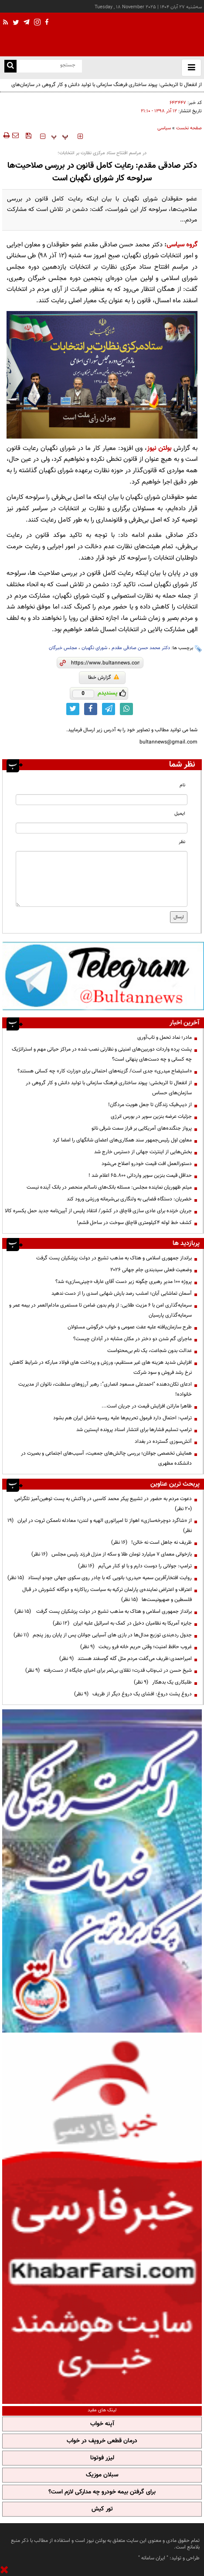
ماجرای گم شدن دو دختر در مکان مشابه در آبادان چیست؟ (132, 1339)
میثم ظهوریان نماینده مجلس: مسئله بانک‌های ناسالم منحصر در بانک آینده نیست (109, 1187)
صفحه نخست (189, 128)
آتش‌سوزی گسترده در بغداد (163, 1441)
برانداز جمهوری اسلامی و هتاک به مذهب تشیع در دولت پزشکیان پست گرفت (113, 1258)
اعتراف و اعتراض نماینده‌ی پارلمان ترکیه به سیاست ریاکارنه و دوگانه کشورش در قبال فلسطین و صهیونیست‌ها (107, 1595)
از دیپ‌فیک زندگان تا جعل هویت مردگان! (150, 1105)
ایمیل (179, 813)
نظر (182, 842)
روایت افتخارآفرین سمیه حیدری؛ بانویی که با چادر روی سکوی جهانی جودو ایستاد (99, 1578)
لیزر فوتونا (102, 2458)
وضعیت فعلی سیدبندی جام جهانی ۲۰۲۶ (151, 1270)
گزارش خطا (103, 677)
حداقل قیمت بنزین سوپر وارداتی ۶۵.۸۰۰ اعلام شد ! (140, 1175)
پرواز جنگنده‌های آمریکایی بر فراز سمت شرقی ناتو (142, 1128)
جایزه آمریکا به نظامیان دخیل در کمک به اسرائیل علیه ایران (122, 1623)
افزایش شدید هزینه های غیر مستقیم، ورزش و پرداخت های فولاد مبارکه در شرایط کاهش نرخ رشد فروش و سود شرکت (101, 1367)
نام (182, 785)
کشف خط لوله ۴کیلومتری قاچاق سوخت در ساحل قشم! (134, 1223)
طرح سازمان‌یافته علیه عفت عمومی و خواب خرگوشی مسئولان (130, 1327)
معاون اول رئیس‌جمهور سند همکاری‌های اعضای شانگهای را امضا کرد (122, 1140)
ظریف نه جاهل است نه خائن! (151, 1542)
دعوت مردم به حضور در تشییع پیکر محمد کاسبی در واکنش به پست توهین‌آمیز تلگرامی (102, 1504)
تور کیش (102, 2509)
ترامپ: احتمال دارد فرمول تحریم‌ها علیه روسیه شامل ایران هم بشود (122, 1418)
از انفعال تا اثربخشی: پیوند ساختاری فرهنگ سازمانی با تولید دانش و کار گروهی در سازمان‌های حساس (106, 90)
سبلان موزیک (102, 2475)
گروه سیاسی (182, 245)
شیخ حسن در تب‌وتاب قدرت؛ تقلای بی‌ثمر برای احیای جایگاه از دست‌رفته (108, 1670)
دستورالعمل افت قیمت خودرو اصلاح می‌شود (147, 1164)
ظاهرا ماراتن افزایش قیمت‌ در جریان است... (147, 1406)
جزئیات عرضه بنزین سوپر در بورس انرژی (151, 1116)
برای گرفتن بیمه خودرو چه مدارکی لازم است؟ (102, 2492)
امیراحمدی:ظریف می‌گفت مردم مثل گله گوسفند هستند (125, 1659)
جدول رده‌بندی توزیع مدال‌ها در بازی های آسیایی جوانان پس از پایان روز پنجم (103, 1635)
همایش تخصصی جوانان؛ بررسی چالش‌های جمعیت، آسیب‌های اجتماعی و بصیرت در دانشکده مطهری (106, 1458)
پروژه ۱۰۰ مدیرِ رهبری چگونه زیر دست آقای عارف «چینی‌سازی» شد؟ (123, 1282)
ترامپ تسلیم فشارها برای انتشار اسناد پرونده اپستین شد (134, 1430)
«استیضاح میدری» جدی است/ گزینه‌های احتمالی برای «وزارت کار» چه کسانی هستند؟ (104, 1071)
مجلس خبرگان (63, 648)
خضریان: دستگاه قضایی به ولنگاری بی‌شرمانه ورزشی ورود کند (129, 1199)
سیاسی (164, 128)
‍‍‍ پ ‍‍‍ (60, 136)
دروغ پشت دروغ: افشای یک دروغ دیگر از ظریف (133, 1694)
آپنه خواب (102, 2424)
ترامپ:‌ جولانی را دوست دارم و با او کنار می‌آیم (135, 1566)
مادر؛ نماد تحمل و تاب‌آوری (164, 1037)
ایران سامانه (153, 2558)
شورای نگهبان (94, 648)
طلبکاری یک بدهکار (163, 1682)
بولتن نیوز (159, 448)
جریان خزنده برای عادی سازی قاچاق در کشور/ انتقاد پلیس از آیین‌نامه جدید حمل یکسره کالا (98, 1211)
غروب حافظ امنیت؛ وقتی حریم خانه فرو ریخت (136, 1647)
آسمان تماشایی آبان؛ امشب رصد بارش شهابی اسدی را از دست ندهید (121, 1293)
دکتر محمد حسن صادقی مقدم (141, 648)
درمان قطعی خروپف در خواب (102, 2441)
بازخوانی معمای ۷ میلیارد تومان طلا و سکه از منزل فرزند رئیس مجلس (111, 1554)
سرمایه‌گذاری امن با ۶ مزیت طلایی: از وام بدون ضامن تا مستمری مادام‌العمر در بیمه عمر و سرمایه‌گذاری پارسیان (100, 1310)
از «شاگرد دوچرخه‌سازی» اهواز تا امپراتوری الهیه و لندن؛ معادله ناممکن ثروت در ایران (99, 1526)
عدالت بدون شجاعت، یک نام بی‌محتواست (149, 1351)
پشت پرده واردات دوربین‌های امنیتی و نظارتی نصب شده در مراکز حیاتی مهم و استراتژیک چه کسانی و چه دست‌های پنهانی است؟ (102, 1054)
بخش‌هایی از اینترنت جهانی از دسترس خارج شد (143, 1152)
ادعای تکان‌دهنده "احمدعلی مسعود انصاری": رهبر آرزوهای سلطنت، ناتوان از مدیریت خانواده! (105, 1389)
